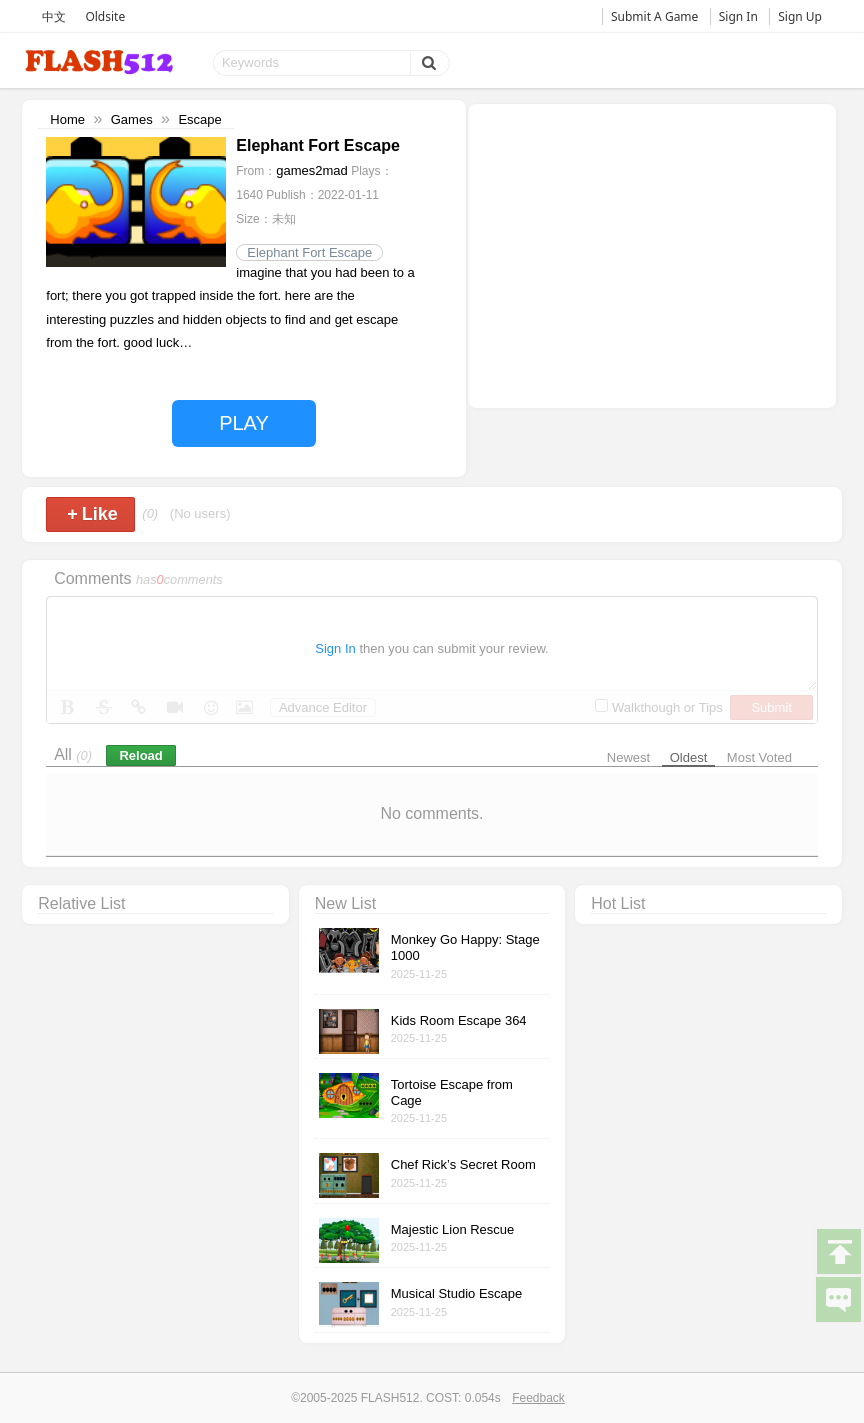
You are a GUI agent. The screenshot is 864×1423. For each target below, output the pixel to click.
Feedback (538, 1398)
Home (67, 119)
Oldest (689, 757)
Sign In (738, 16)
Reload (140, 755)
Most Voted (759, 757)
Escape (199, 119)
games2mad (312, 170)
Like (92, 514)
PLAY (244, 423)
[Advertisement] (652, 254)
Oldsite (105, 16)
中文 (54, 16)
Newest (628, 757)
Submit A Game (654, 16)
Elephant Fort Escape (309, 252)
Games (132, 119)
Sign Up (800, 16)
